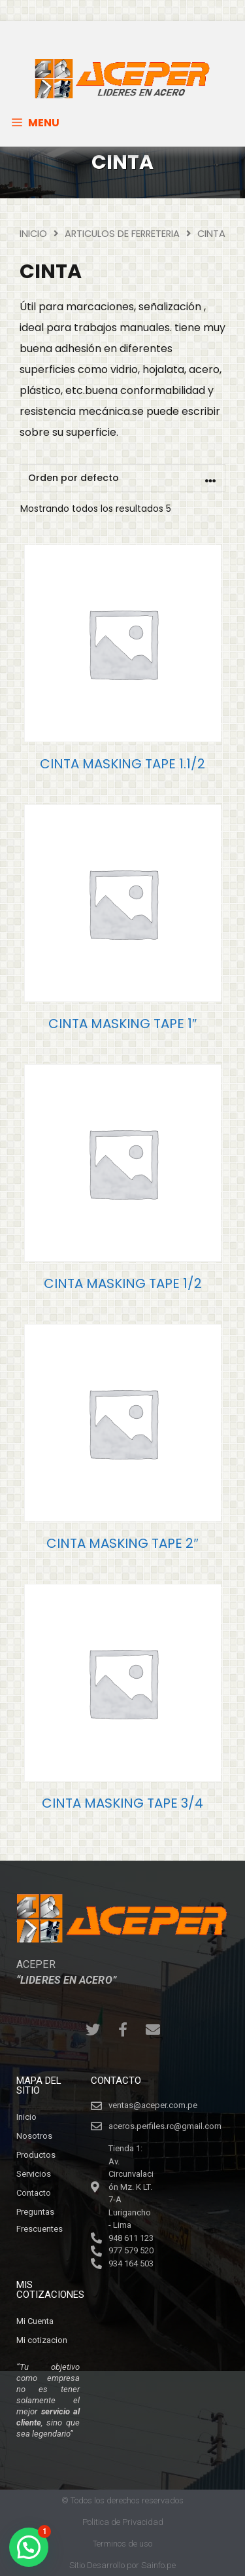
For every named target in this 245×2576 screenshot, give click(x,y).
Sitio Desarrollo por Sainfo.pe (122, 2565)
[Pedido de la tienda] (122, 478)
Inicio (33, 233)
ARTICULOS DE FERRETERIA (122, 233)
